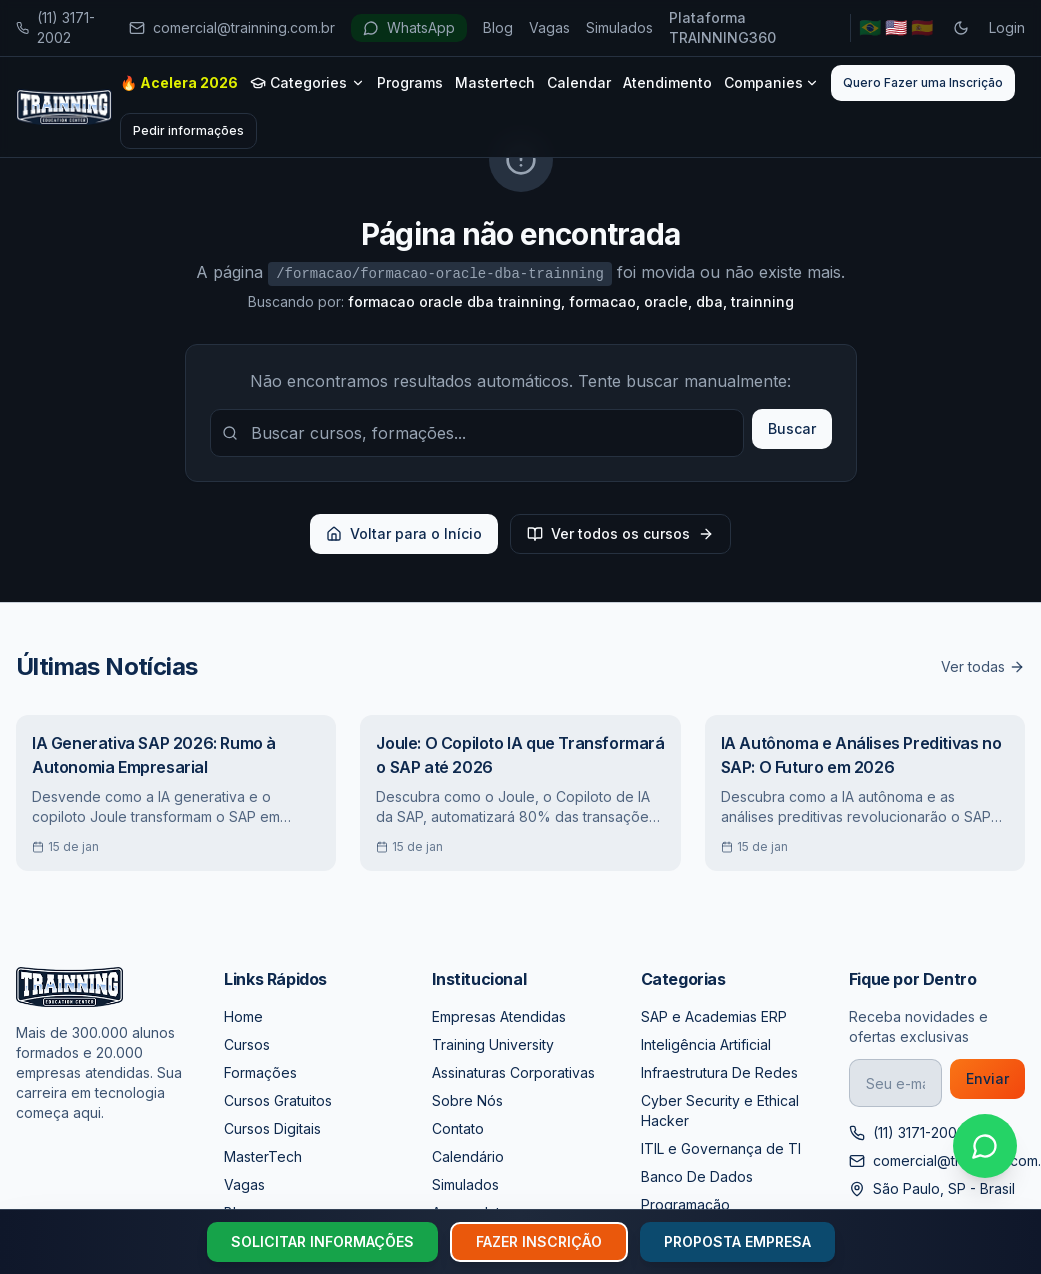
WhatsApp (409, 27)
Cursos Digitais (272, 1128)
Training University (493, 1044)
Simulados (619, 27)
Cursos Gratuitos (278, 1100)
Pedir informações (188, 130)
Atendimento (667, 82)
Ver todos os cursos (620, 533)
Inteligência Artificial (706, 1044)
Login (1007, 27)
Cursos (247, 1044)
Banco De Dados (697, 1176)
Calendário (468, 1156)
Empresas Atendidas (499, 1016)
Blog (498, 27)
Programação (685, 1204)
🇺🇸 (896, 27)
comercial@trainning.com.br (232, 27)
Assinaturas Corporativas (513, 1072)
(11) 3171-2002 (55, 27)
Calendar (579, 82)
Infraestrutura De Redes (719, 1072)
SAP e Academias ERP (714, 1016)
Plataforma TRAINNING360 (722, 27)
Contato (458, 1128)
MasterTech (263, 1156)
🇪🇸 (922, 27)
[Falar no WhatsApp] (985, 1146)
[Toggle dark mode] (961, 28)
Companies (771, 82)
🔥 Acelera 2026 (179, 82)
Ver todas (983, 666)
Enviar (987, 1078)
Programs (410, 82)
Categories (307, 82)
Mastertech (495, 82)
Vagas (549, 27)
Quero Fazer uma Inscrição (923, 82)
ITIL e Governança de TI (721, 1148)
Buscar (792, 428)
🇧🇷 (870, 27)
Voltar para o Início (404, 533)
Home (243, 1016)
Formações (260, 1072)
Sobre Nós (467, 1100)
